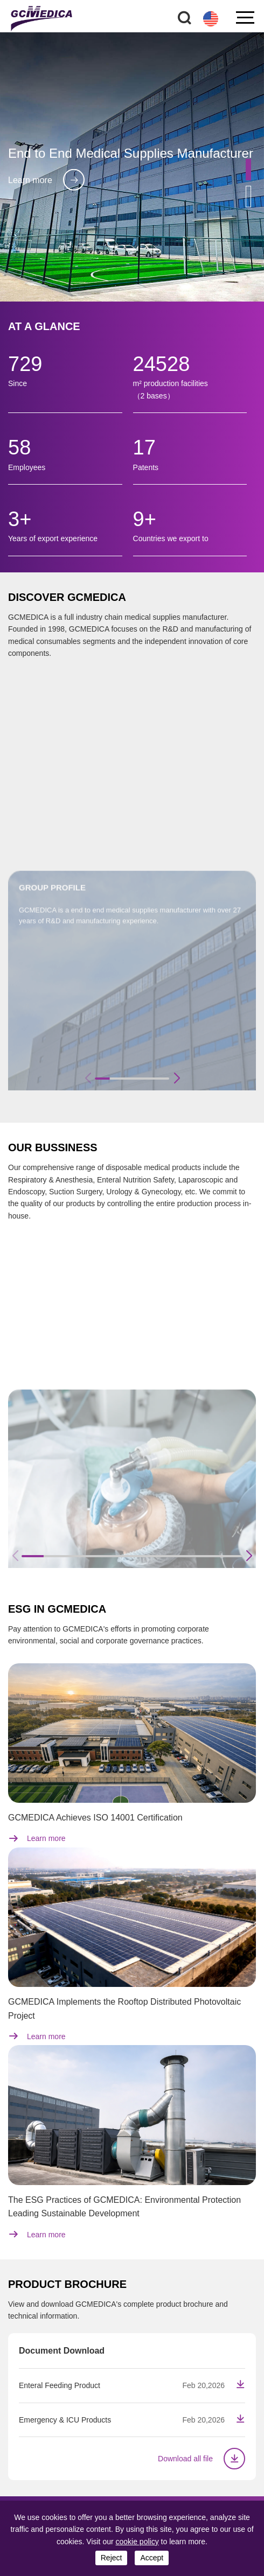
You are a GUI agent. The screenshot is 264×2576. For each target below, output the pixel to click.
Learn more (46, 180)
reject (111, 2557)
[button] (248, 169)
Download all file (201, 2458)
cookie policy (137, 2541)
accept (151, 2557)
